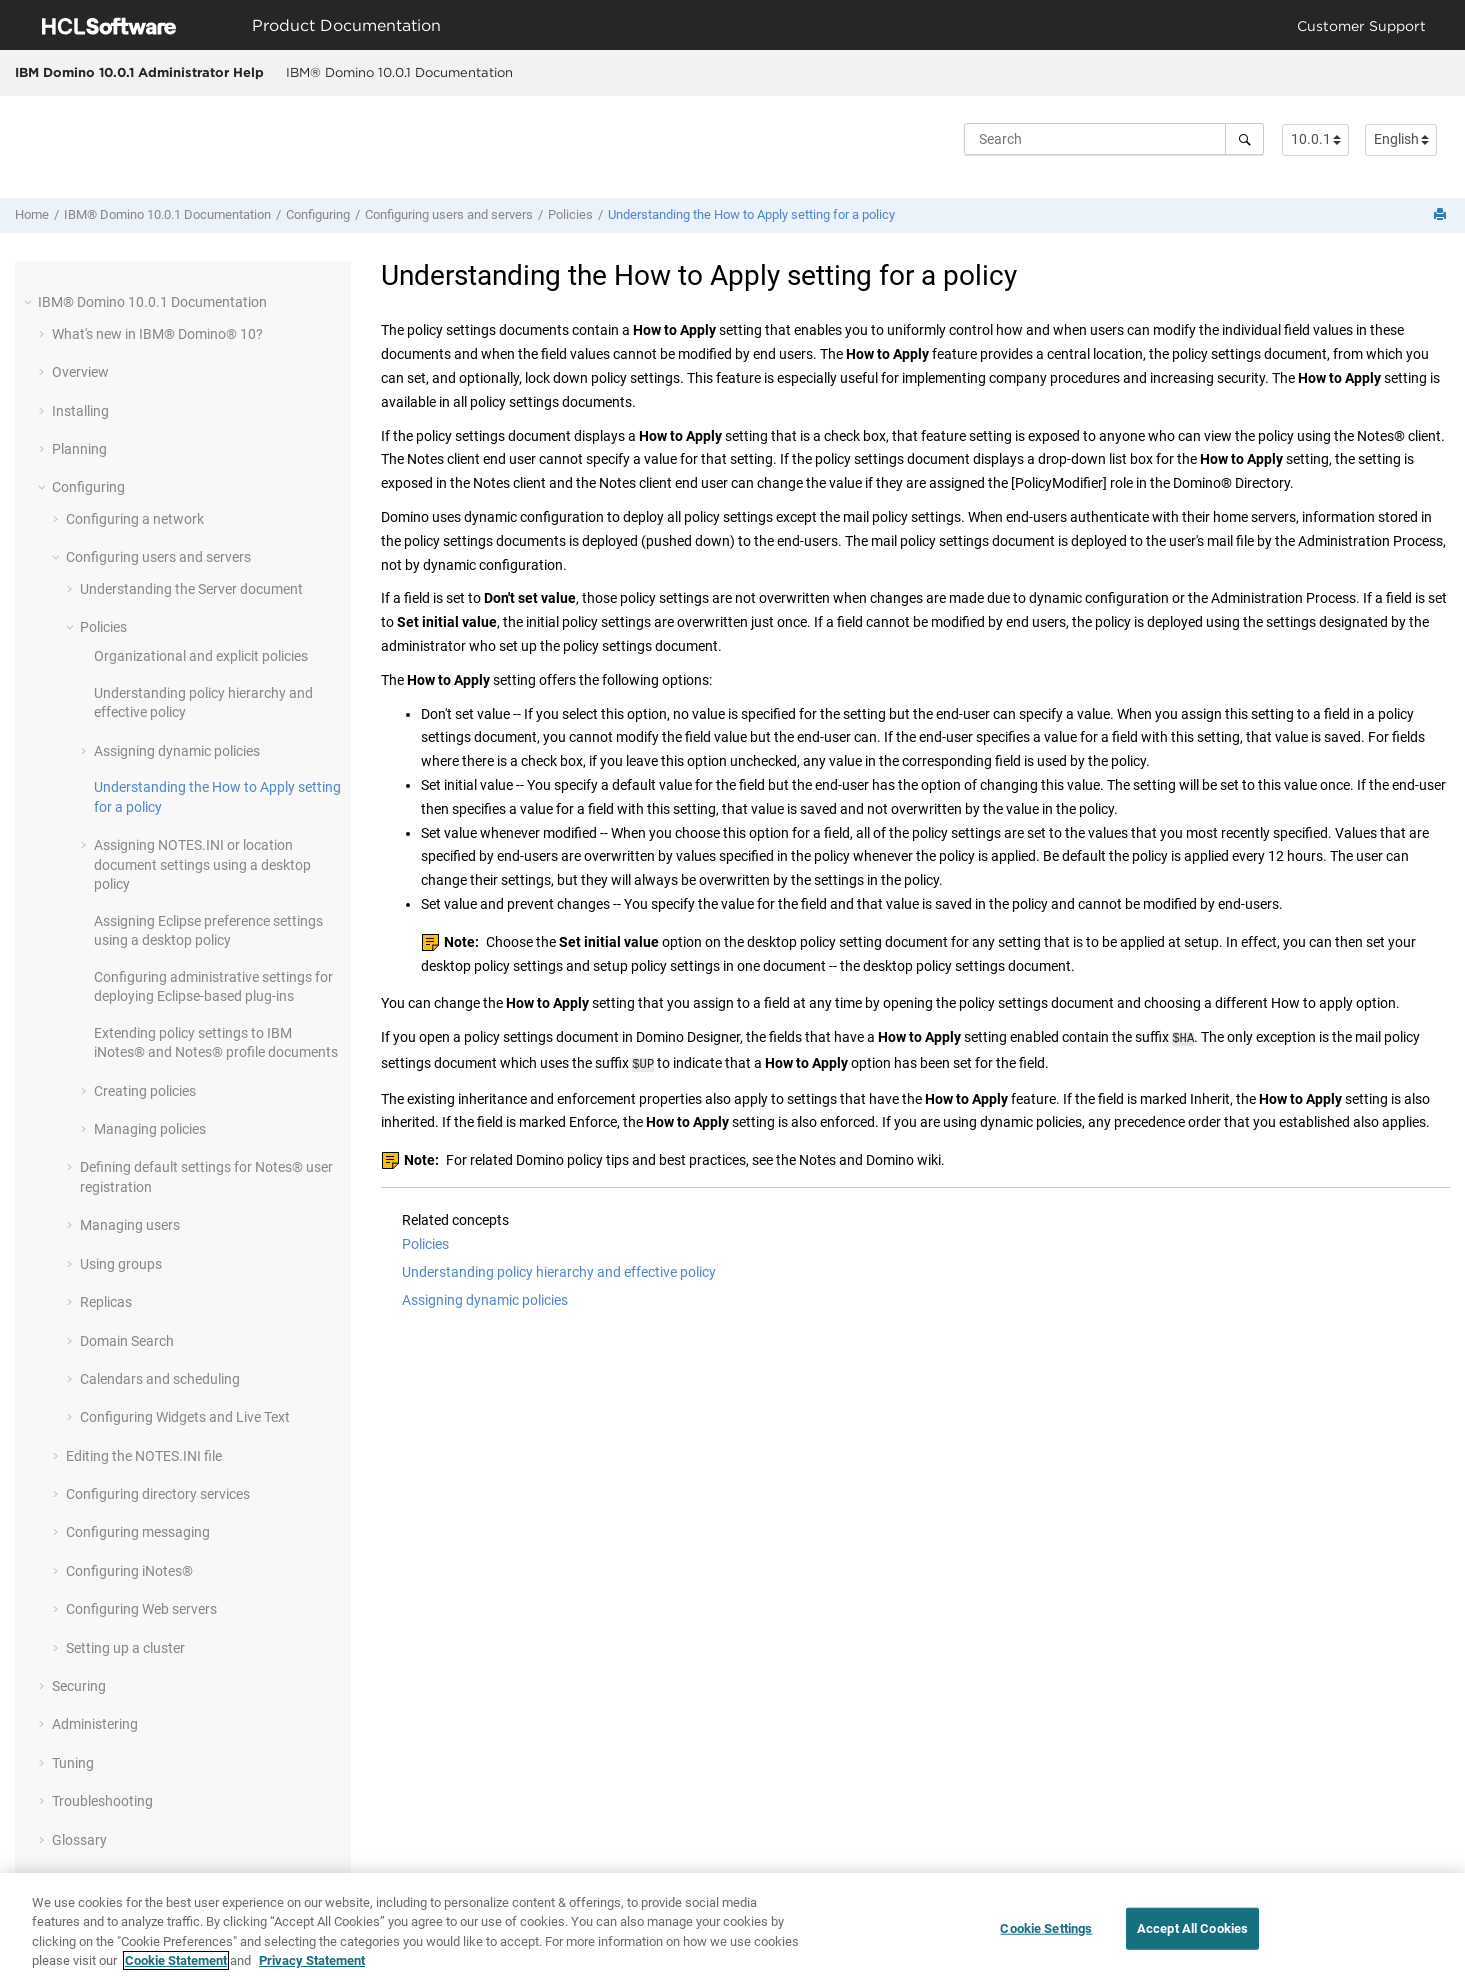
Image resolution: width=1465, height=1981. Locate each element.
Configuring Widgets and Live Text (185, 1417)
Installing (80, 411)
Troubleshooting (102, 1801)
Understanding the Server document (191, 589)
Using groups (121, 1264)
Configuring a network (135, 519)
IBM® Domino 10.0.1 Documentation (399, 72)
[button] (30, 302)
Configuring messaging (138, 1532)
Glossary (79, 1840)
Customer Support (1361, 25)
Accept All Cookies (1192, 1929)
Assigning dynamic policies (177, 751)
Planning (79, 449)
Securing (79, 1686)
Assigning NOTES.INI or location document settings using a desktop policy (202, 864)
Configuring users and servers (449, 214)
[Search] (1244, 139)
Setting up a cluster (125, 1648)
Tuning (73, 1763)
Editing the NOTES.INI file (144, 1456)
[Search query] (1114, 139)
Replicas (106, 1302)
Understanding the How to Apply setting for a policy (751, 214)
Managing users (130, 1225)
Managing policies (150, 1129)
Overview (80, 372)
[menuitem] (399, 73)
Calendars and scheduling (160, 1379)
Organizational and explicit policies (201, 656)
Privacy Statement (312, 1962)
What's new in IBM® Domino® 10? (157, 334)
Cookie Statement (176, 1962)
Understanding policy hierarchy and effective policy (559, 1268)
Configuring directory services (158, 1494)
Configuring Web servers (141, 1609)
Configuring (318, 214)
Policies (570, 214)
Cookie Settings (1046, 1929)
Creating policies (145, 1091)
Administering (95, 1724)
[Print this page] (1442, 215)
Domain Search (127, 1341)
